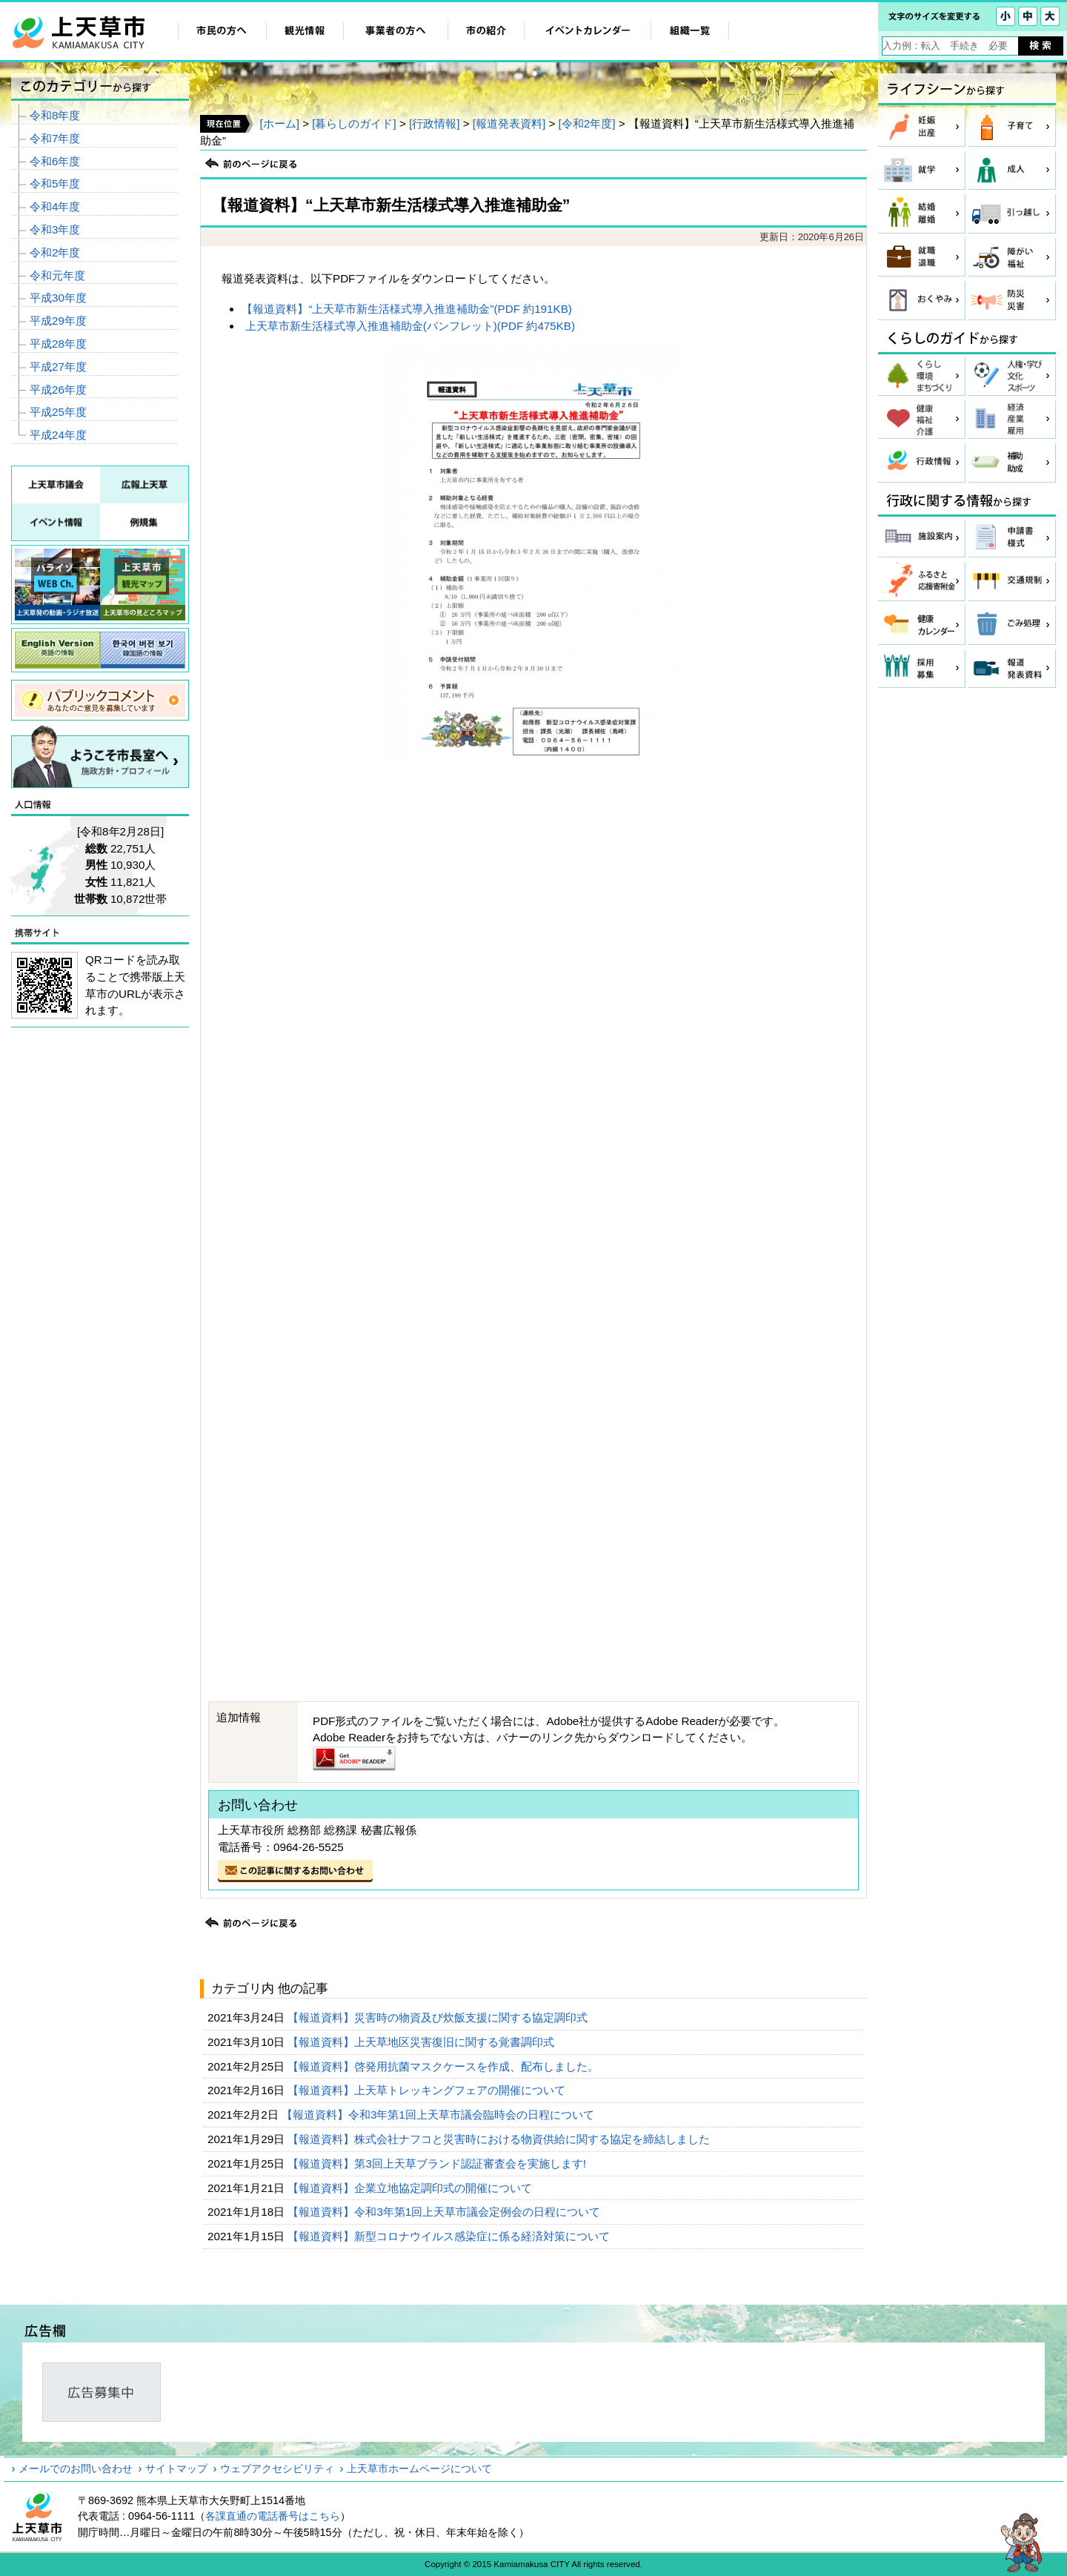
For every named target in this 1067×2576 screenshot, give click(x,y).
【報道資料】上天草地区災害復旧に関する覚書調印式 (422, 2042)
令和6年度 (55, 161)
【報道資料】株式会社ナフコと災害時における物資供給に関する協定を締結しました (500, 2139)
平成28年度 (58, 343)
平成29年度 (58, 320)
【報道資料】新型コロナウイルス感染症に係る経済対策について (450, 2236)
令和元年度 (57, 275)
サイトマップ (176, 2468)
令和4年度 (55, 206)
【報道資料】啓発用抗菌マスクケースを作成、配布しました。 (444, 2066)
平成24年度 (58, 434)
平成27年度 (58, 366)
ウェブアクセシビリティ (277, 2468)
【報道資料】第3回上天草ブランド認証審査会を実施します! (438, 2163)
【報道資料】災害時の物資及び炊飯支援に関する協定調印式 (439, 2017)
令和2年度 (55, 252)
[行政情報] (434, 123)
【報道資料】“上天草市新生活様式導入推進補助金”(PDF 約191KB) (406, 308)
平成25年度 (58, 411)
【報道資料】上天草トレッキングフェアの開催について (427, 2090)
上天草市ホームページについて (419, 2468)
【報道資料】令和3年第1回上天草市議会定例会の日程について (445, 2211)
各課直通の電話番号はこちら (272, 2516)
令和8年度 (55, 115)
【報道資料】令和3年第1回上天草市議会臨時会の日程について (439, 2114)
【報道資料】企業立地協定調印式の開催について (411, 2188)
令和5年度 (55, 183)
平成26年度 (58, 389)
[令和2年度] (587, 123)
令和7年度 (55, 138)
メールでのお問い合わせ (76, 2468)
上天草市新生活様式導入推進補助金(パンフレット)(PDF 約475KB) (410, 325)
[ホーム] (279, 123)
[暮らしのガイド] (354, 123)
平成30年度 (58, 297)
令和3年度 (55, 229)
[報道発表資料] (509, 123)
